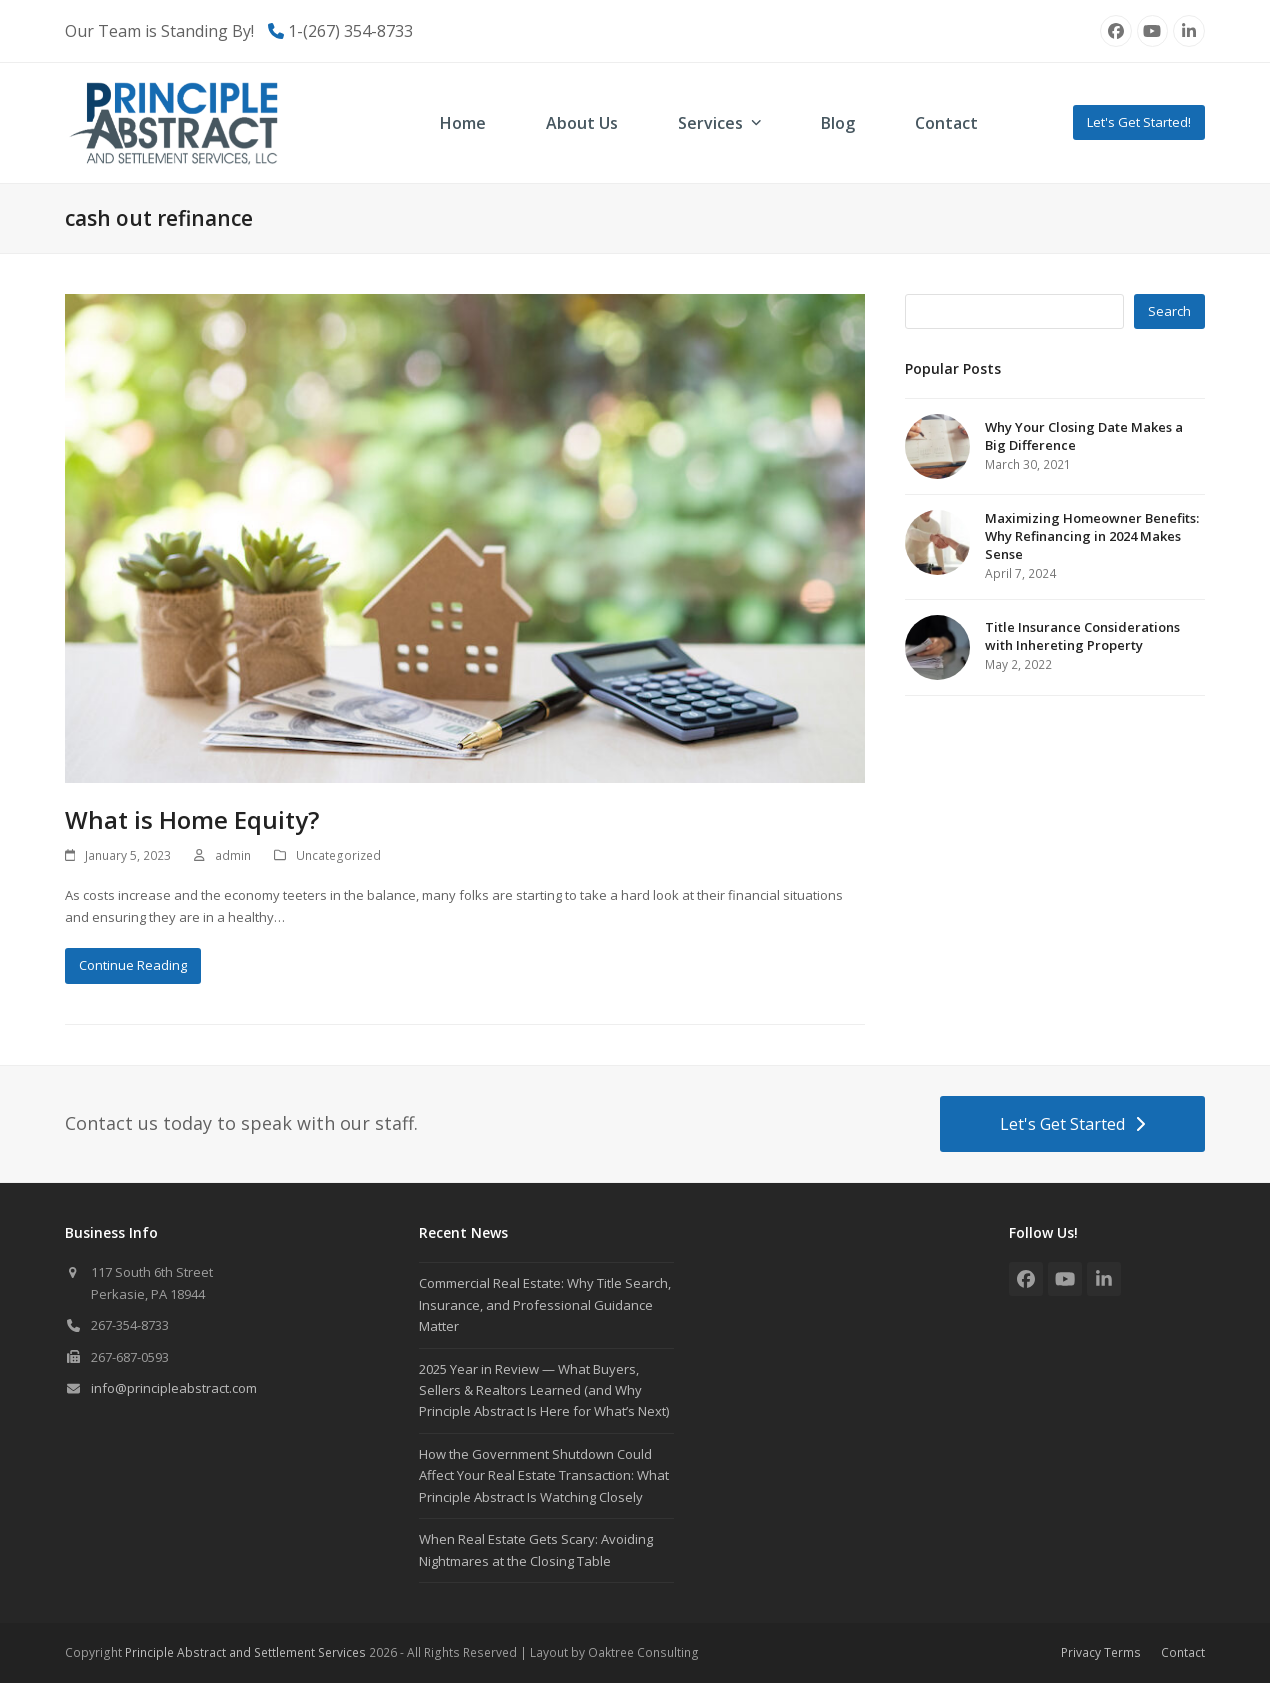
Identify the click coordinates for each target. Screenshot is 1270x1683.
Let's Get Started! (1139, 122)
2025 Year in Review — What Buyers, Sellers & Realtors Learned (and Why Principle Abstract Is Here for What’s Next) (544, 1390)
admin (233, 855)
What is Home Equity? (192, 819)
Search (1169, 311)
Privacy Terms (1101, 1652)
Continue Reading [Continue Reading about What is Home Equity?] (133, 965)
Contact (1183, 1652)
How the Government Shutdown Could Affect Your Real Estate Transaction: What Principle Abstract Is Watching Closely (544, 1475)
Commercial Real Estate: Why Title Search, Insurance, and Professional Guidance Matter (545, 1304)
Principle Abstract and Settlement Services (245, 1652)
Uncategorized (338, 855)
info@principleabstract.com (174, 1388)
